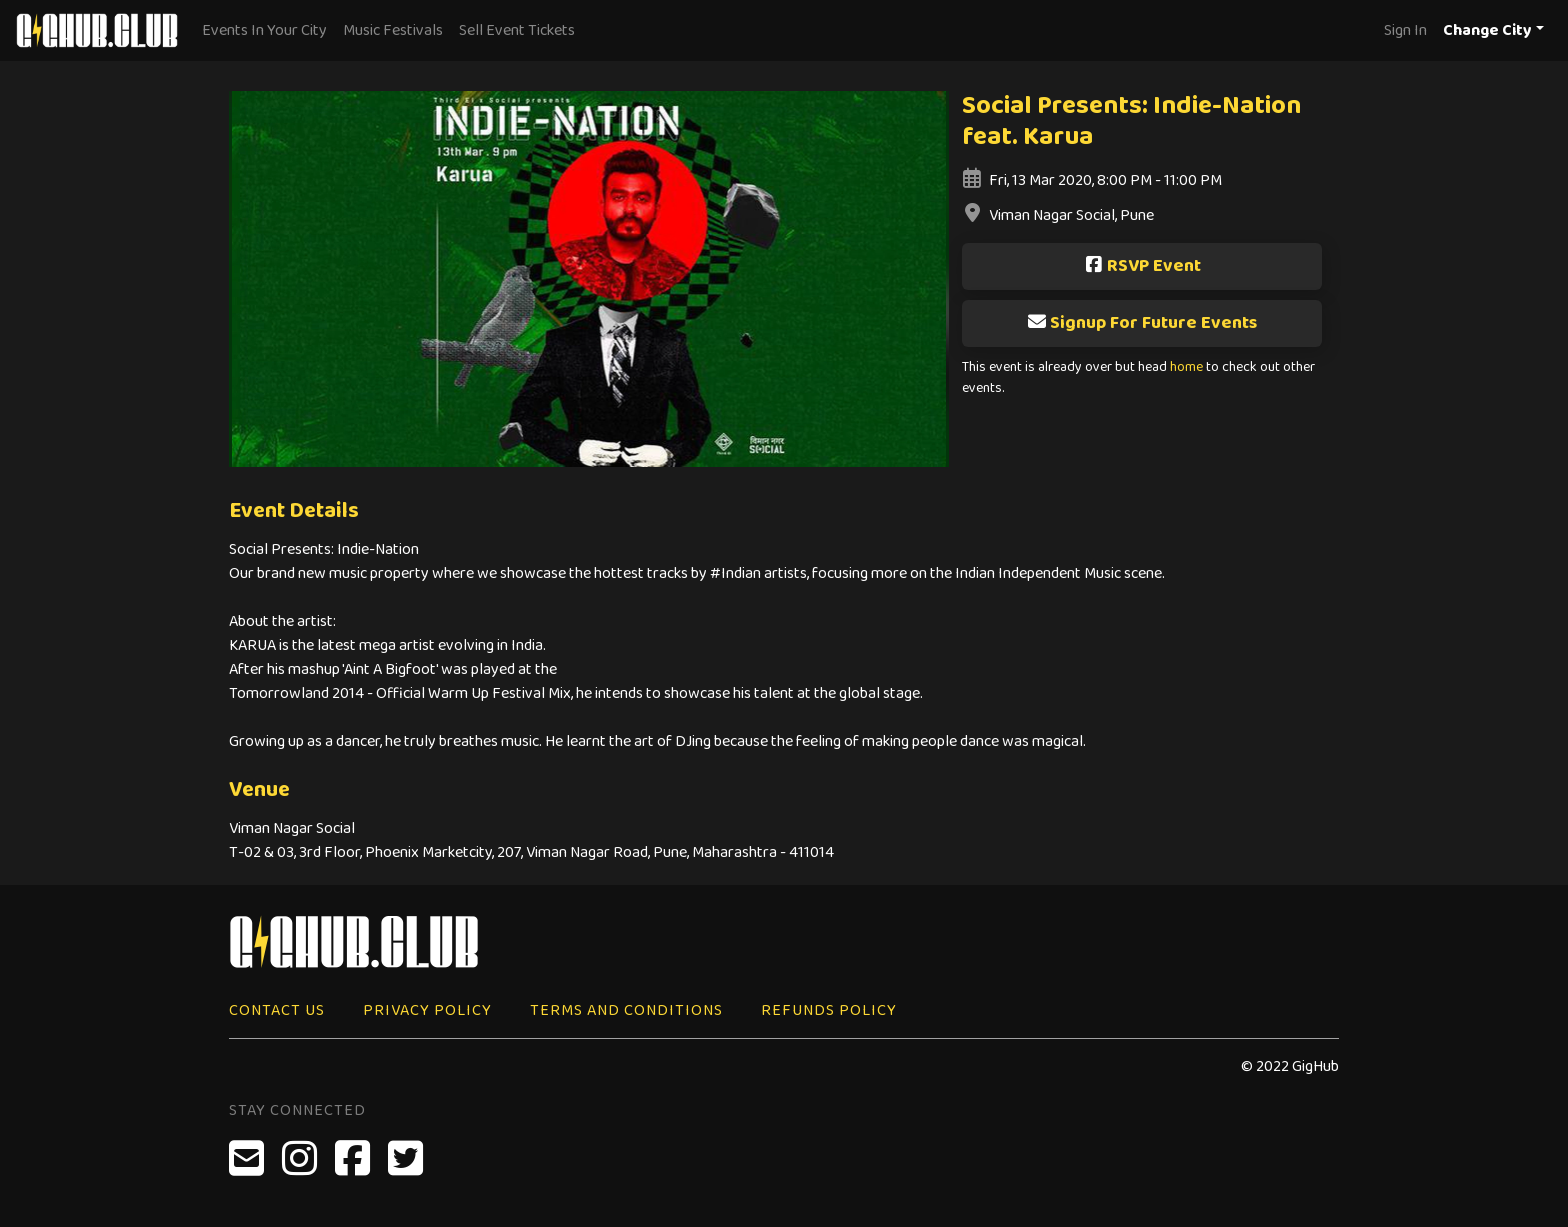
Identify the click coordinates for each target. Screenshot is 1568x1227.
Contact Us (277, 1010)
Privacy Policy (427, 1010)
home (1186, 367)
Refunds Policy (829, 1010)
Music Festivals (393, 30)
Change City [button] (1487, 30)
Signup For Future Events (1142, 323)
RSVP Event (1142, 266)
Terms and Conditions (626, 1010)
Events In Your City (264, 30)
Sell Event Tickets (517, 30)
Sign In (1405, 30)
